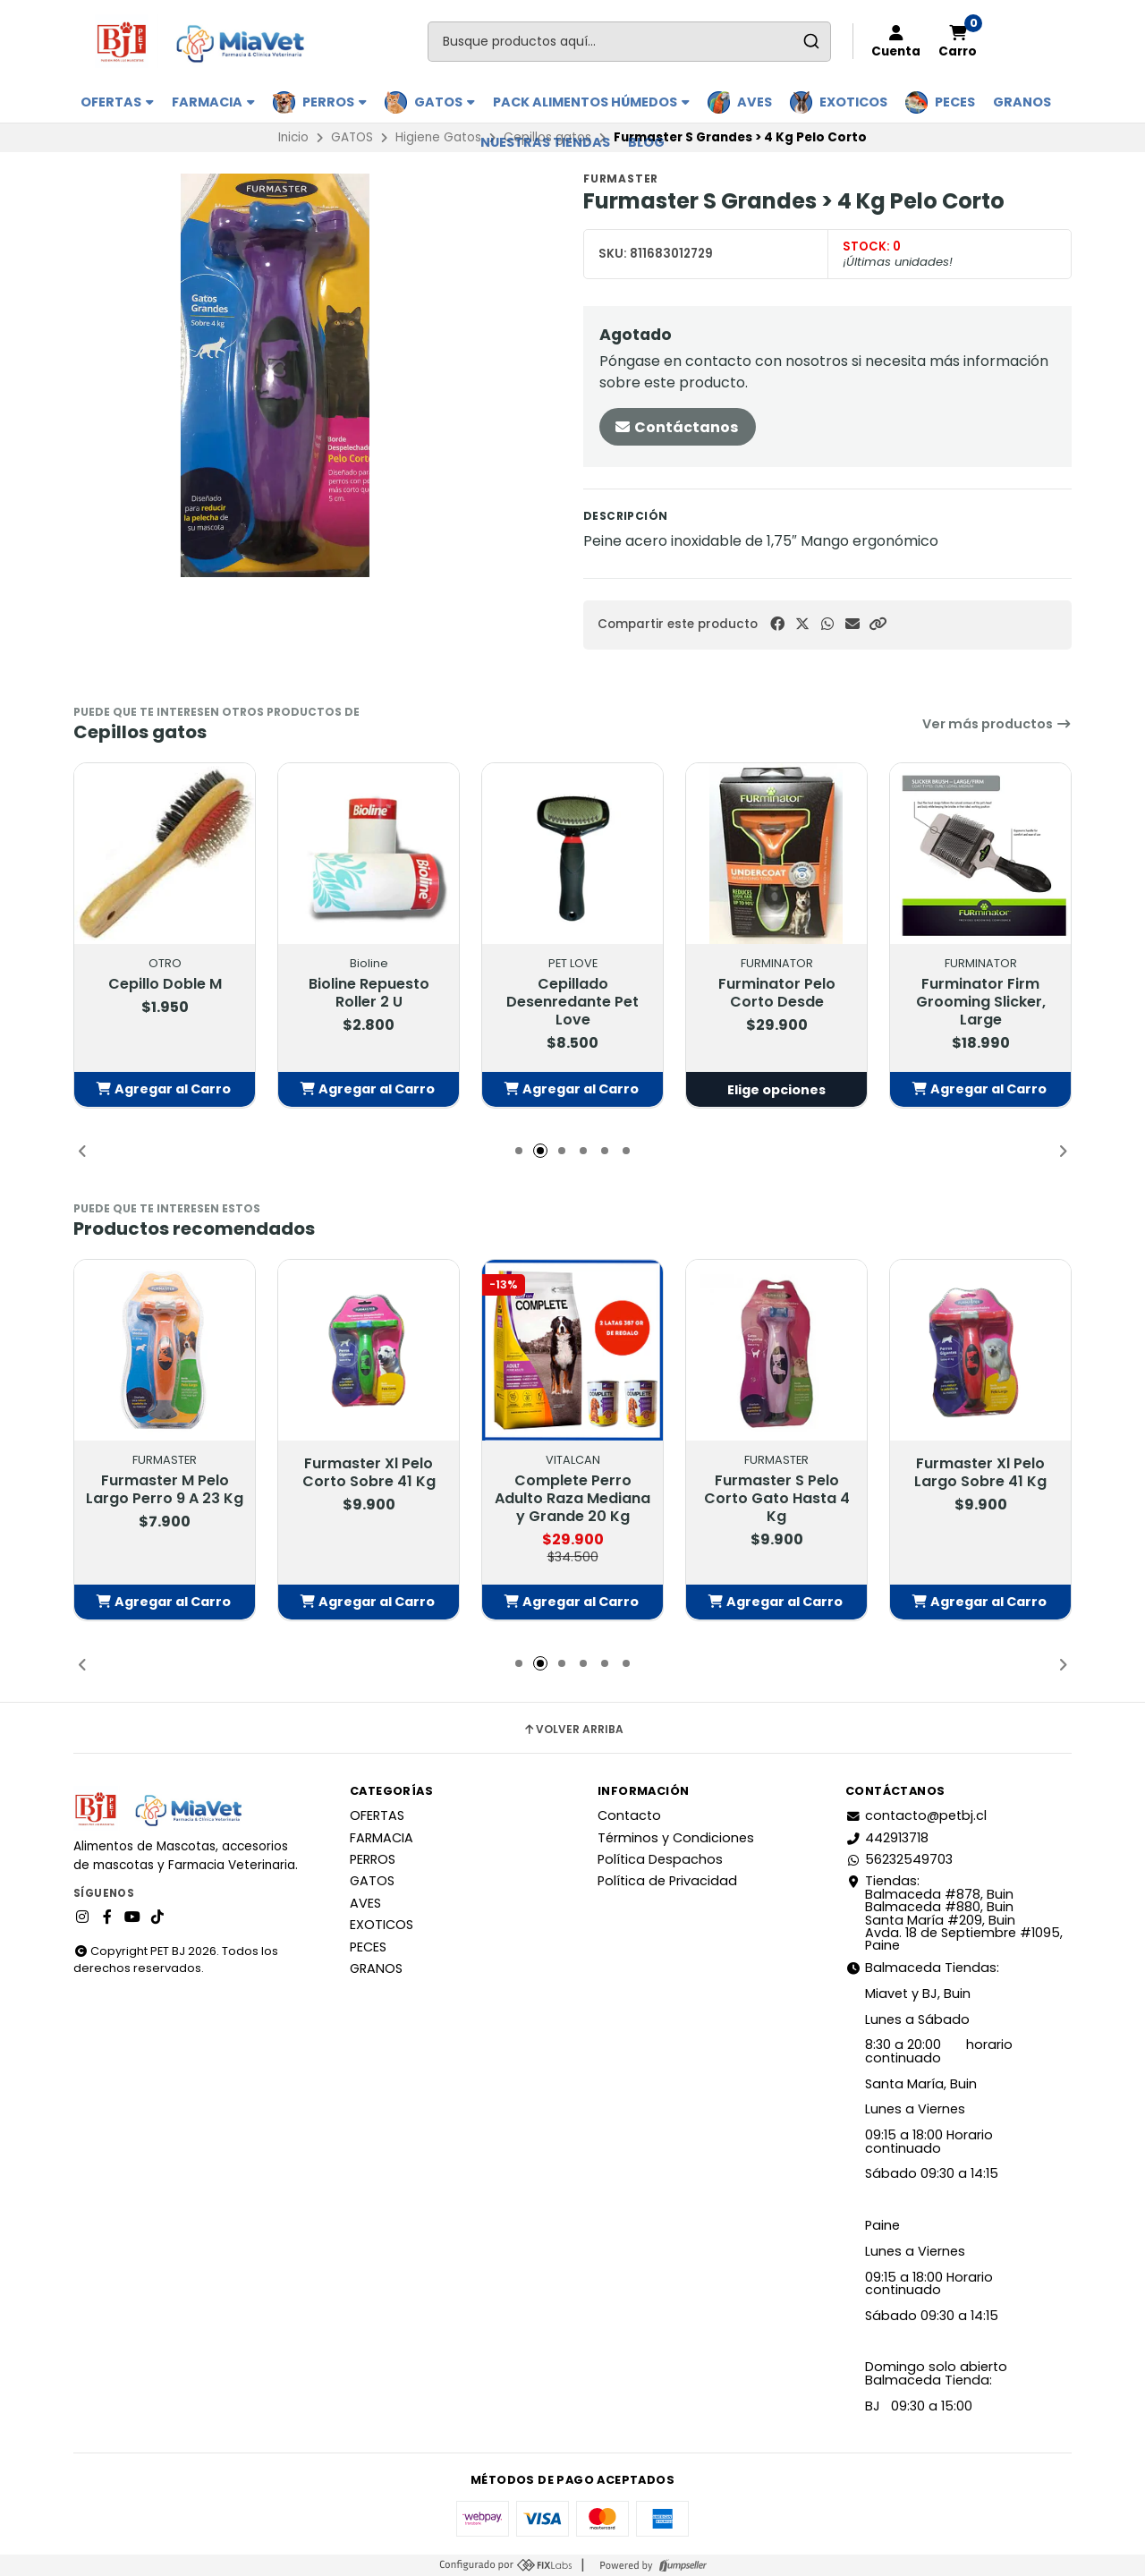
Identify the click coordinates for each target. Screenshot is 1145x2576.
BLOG (646, 142)
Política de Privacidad (667, 1881)
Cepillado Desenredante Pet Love (572, 1001)
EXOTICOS (853, 102)
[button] (877, 624)
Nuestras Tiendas (545, 142)
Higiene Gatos (438, 137)
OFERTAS (117, 102)
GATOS (444, 102)
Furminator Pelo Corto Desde (776, 992)
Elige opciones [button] (776, 1089)
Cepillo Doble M (165, 983)
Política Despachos (660, 1859)
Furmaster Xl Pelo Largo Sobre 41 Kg (980, 1473)
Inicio (293, 137)
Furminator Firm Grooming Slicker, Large (981, 1001)
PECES (955, 102)
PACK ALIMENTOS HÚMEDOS (591, 102)
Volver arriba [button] (572, 1729)
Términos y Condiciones (676, 1838)
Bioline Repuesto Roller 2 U (369, 992)
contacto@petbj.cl (916, 1815)
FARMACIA (213, 102)
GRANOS (1022, 102)
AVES (754, 102)
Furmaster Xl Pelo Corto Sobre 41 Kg (369, 1473)
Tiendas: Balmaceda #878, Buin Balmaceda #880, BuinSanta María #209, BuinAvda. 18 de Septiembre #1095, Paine (954, 1913)
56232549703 (899, 1859)
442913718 (887, 1838)
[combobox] (629, 41)
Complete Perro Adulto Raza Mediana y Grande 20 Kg (572, 1498)
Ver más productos (997, 724)
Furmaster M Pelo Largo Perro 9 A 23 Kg (164, 1489)
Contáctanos (676, 427)
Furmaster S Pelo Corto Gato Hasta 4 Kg (777, 1498)
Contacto (629, 1815)
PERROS (334, 102)
